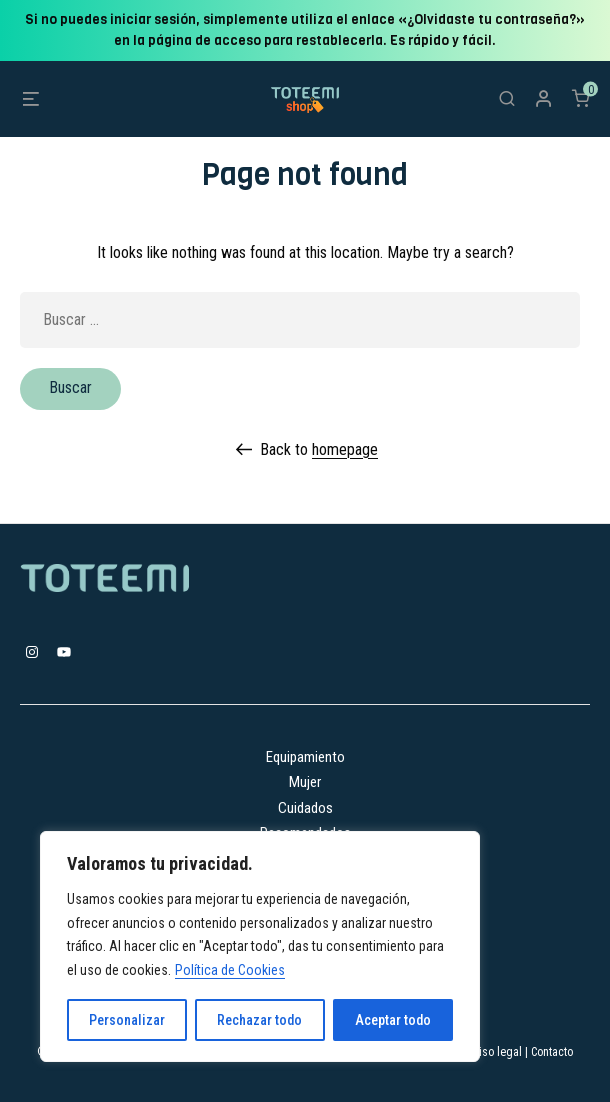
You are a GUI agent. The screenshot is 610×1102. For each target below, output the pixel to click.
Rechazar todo (259, 1020)
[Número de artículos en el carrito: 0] (581, 98)
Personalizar (127, 1020)
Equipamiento (305, 757)
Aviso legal (495, 1052)
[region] (260, 946)
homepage (345, 449)
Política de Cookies (230, 970)
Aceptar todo (393, 1020)
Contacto (552, 1052)
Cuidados (305, 808)
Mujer (305, 782)
